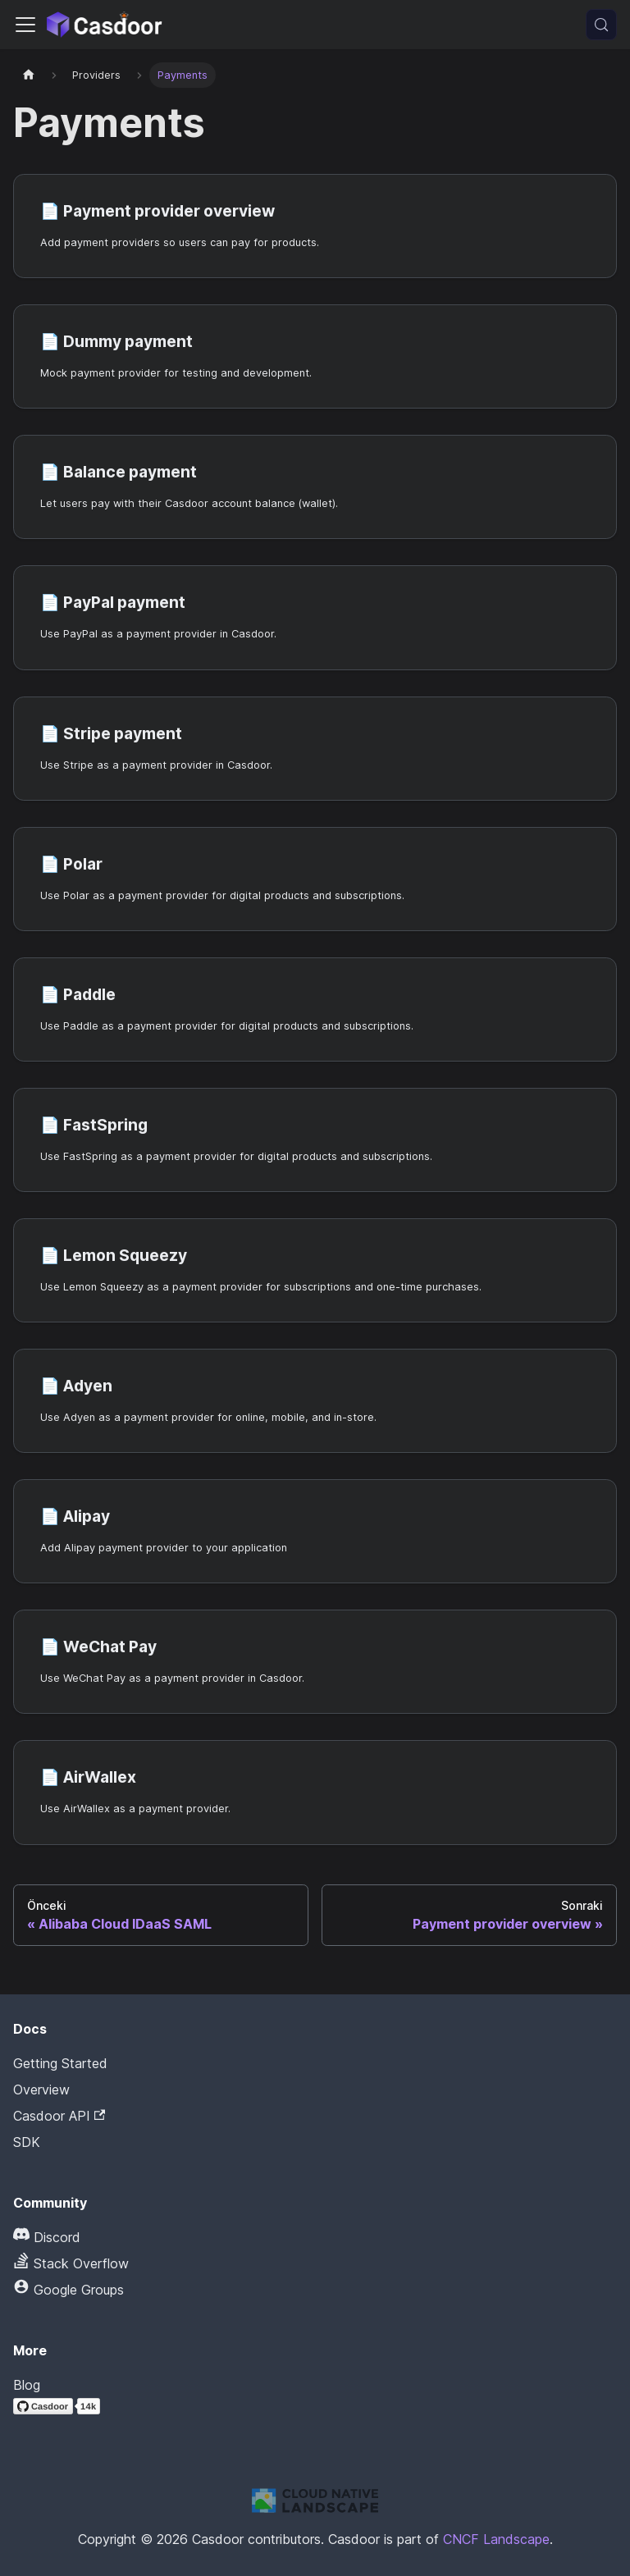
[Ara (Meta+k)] (601, 24)
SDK (26, 2142)
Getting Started (60, 2063)
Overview (41, 2089)
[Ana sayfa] (28, 75)
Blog (26, 2385)
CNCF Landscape (496, 2539)
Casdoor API (59, 2116)
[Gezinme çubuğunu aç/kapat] (25, 24)
